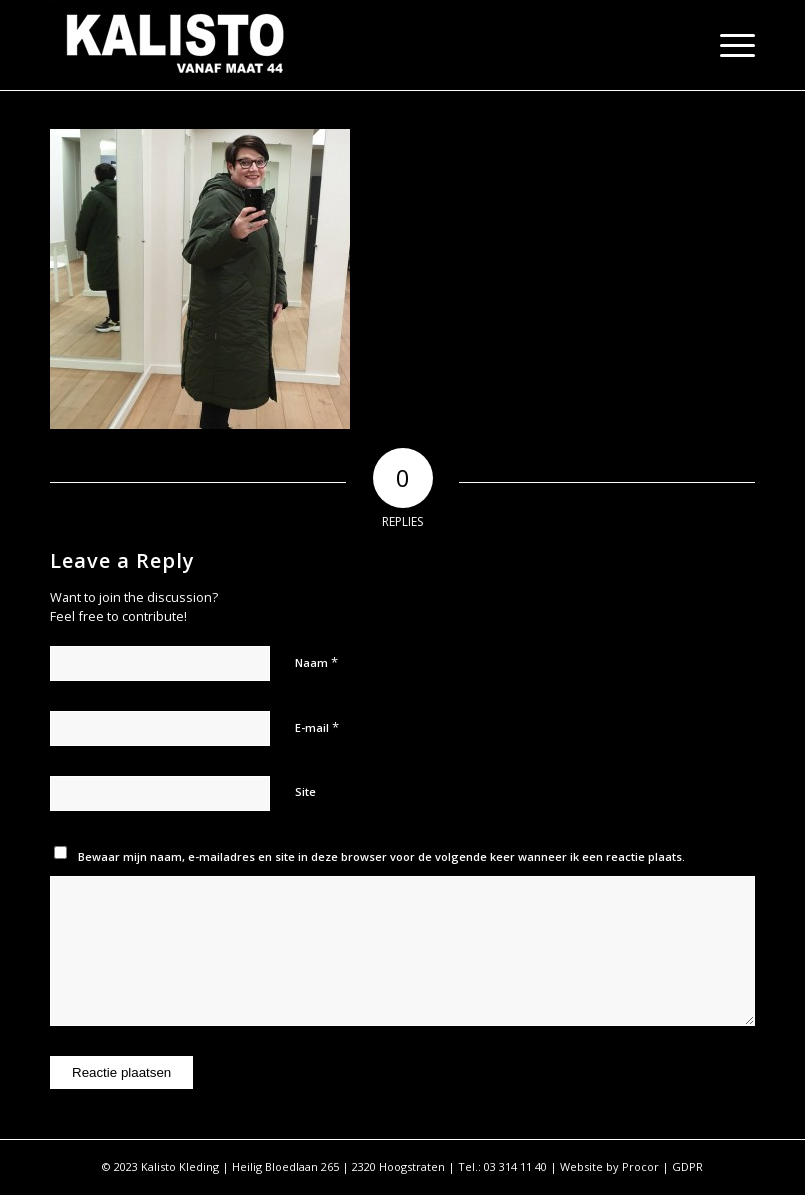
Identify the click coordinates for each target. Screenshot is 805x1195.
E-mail (317, 727)
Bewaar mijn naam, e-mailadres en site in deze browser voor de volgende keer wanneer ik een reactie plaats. (381, 856)
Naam (316, 662)
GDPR (687, 1166)
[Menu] (727, 45)
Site (305, 791)
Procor (640, 1166)
